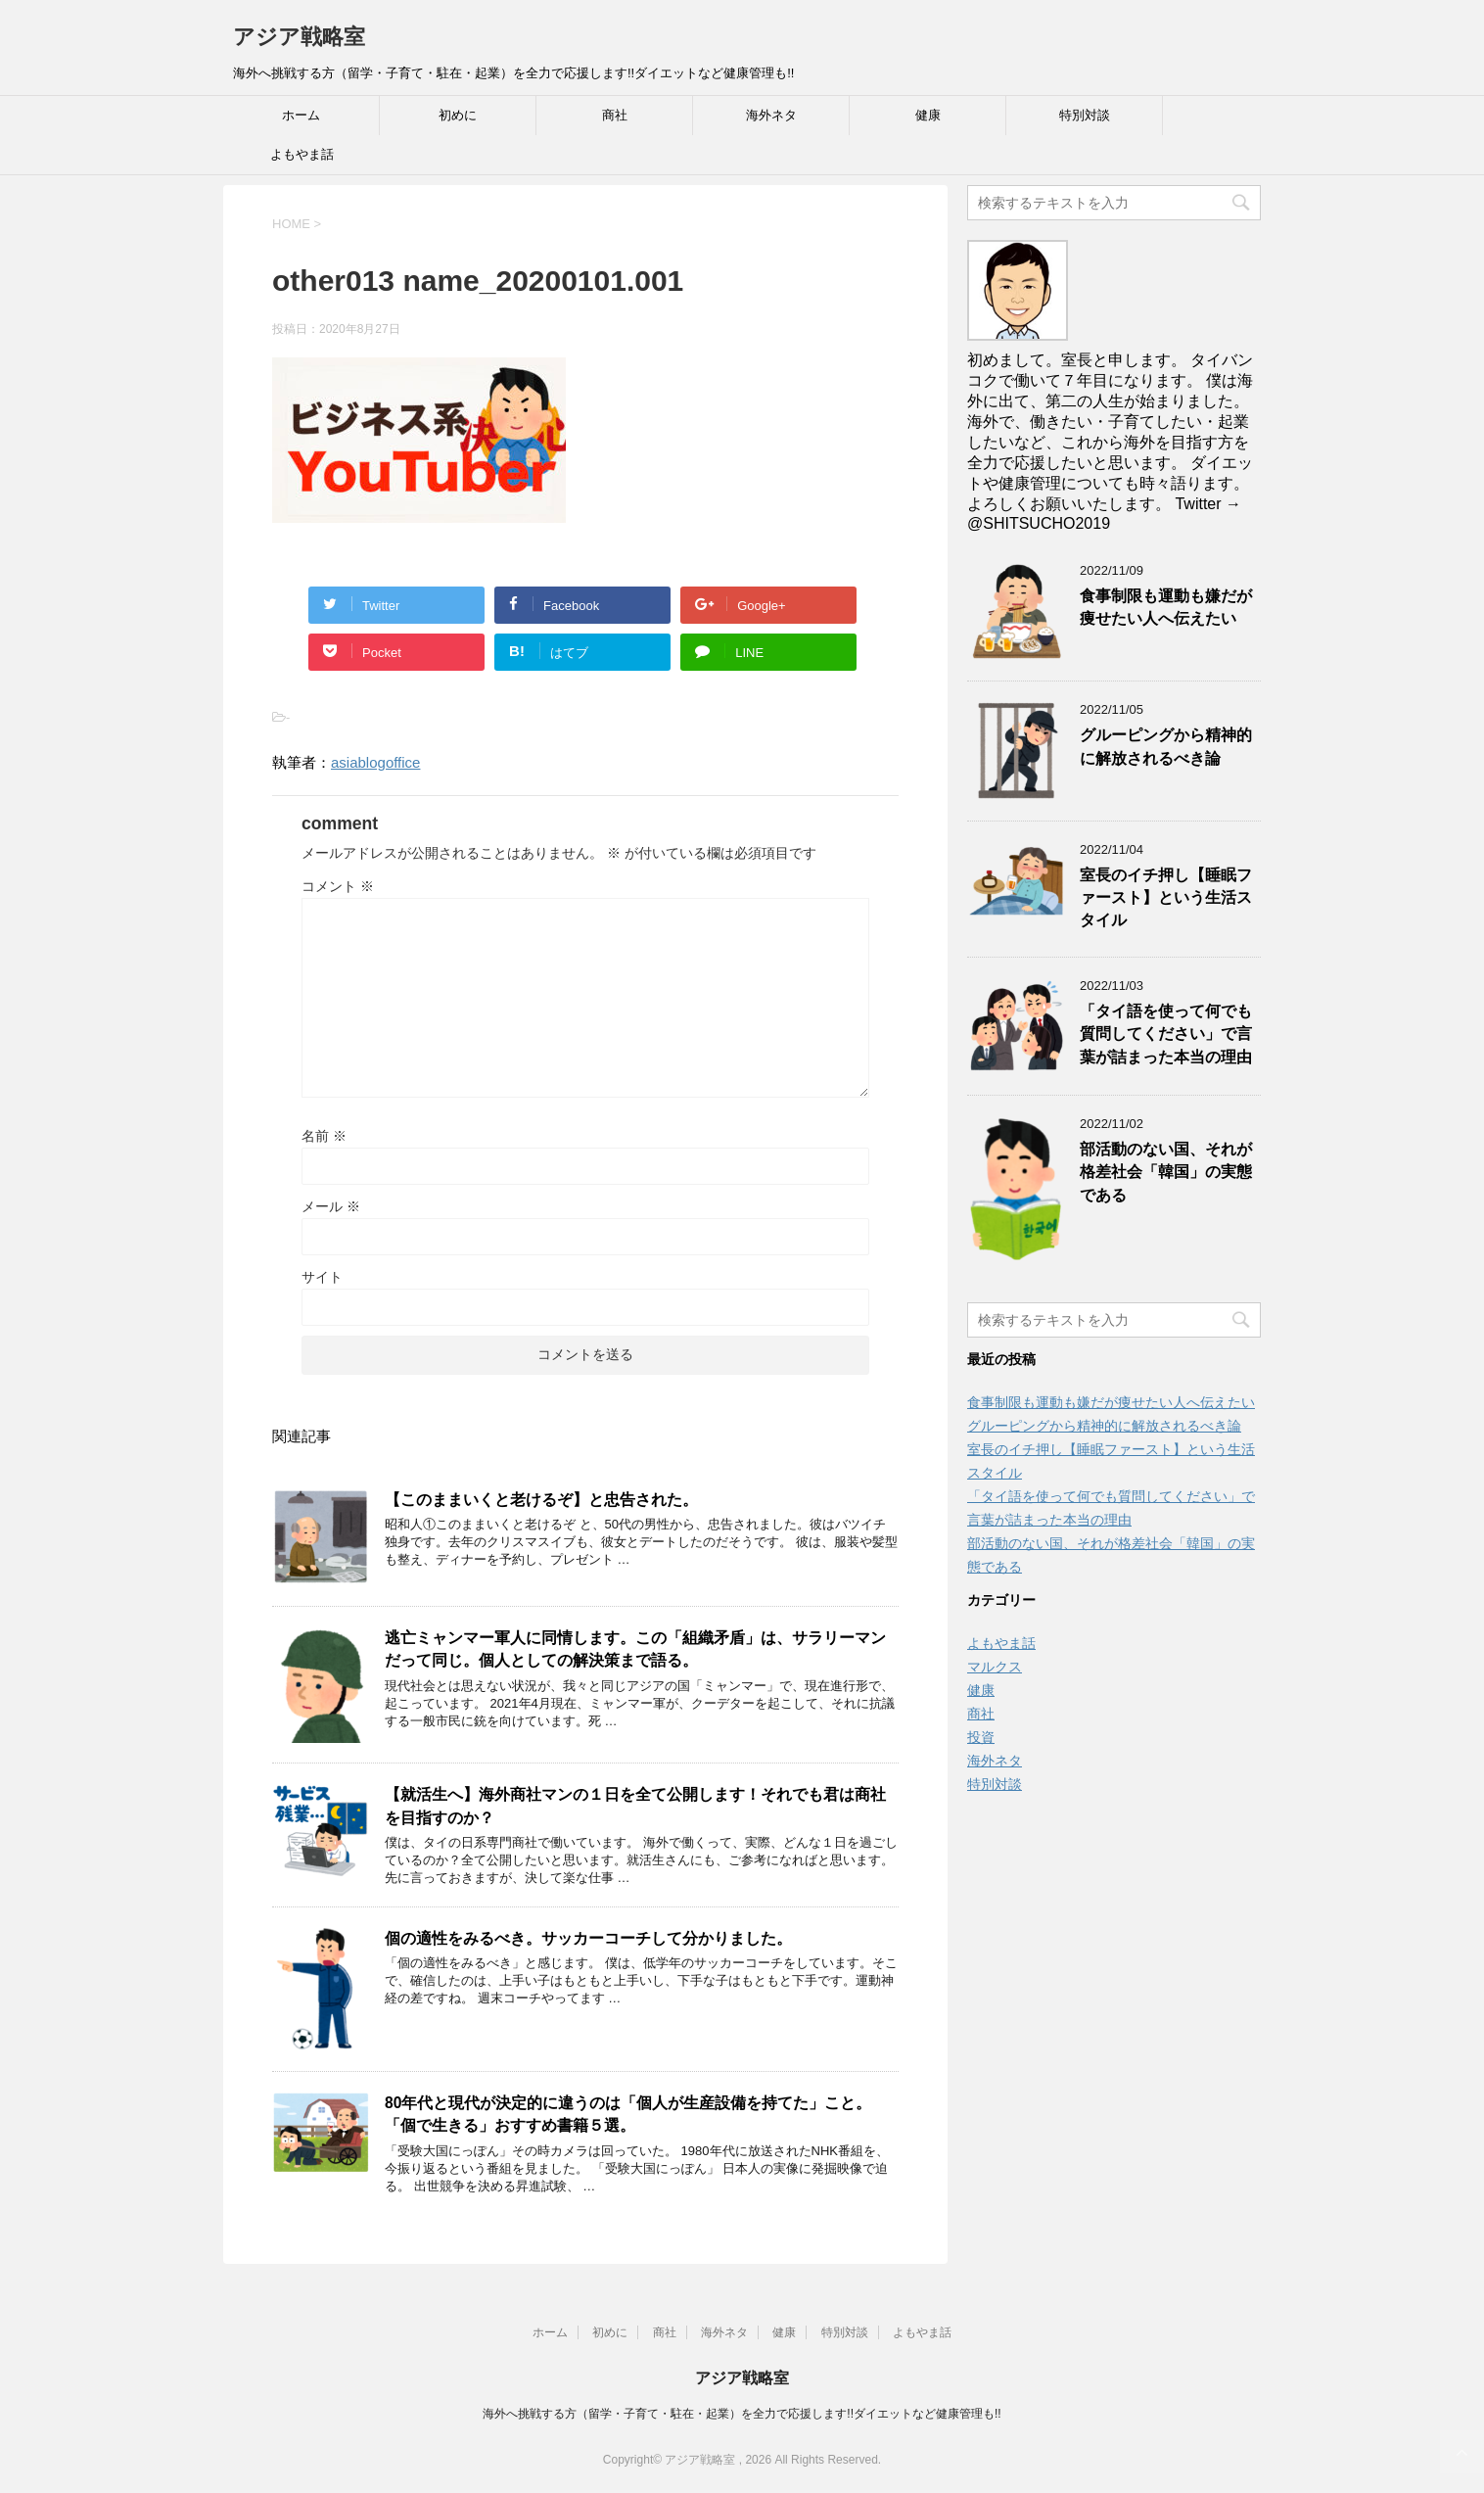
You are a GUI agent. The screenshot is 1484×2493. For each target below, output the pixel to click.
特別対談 (1084, 115)
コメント (337, 886)
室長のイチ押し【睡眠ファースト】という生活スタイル (1166, 898)
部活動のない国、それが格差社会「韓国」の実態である (1166, 1172)
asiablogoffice (375, 762)
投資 (981, 1737)
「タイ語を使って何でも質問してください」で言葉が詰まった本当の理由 (1166, 1034)
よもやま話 (302, 154)
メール (330, 1206)
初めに (458, 115)
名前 (324, 1136)
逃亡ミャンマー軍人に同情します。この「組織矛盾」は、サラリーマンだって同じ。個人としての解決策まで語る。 (635, 1649)
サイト (322, 1277)
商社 (614, 115)
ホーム (301, 115)
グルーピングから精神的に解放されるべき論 (1166, 746)
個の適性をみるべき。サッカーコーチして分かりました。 (588, 1938)
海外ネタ (771, 115)
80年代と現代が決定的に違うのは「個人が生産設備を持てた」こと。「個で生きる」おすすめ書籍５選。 (628, 2114)
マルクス (994, 1666)
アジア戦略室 (299, 36)
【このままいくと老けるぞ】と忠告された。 (541, 1499)
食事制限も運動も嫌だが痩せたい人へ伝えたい (1166, 607)
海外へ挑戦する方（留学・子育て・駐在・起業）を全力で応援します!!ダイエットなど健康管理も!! (741, 2414)
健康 (928, 115)
